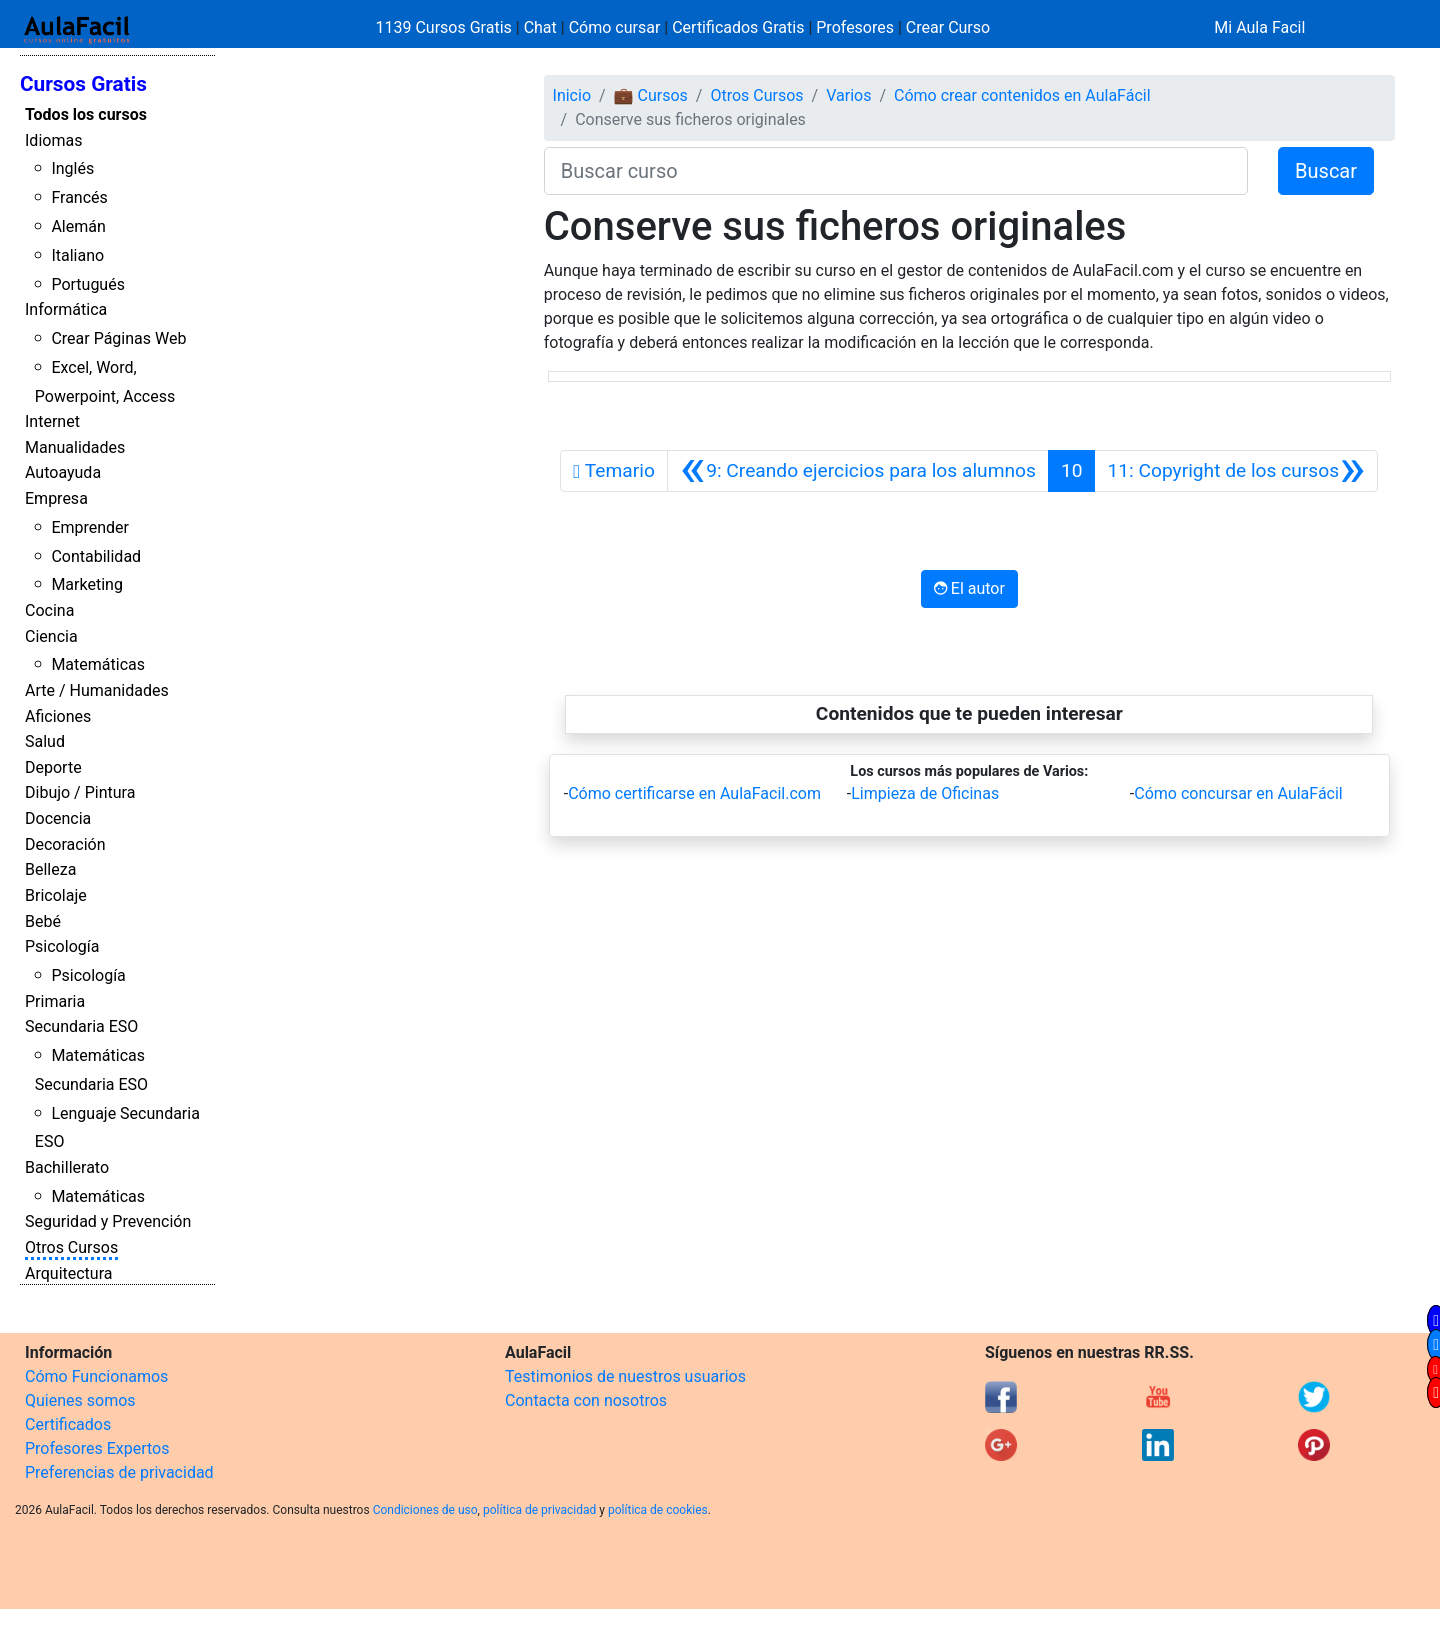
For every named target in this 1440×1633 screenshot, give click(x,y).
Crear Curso (948, 27)
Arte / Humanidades (97, 690)
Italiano (77, 255)
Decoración (65, 844)
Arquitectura (68, 1273)
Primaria (55, 1001)
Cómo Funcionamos (96, 1376)
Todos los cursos (86, 114)
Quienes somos (80, 1400)
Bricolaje (56, 895)
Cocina (49, 610)
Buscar (1326, 171)
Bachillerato (67, 1167)
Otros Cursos (71, 1247)
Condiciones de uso (425, 1510)
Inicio (572, 95)
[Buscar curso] (896, 171)
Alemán (78, 226)
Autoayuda (63, 472)
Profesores (855, 27)
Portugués (88, 284)
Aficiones (58, 716)
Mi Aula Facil (1259, 27)
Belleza (50, 869)
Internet (52, 421)
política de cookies (658, 1510)
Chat (540, 27)
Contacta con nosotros (586, 1400)
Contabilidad (96, 556)
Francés (79, 197)
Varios (848, 95)
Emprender (90, 527)
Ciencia (51, 636)
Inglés (72, 168)
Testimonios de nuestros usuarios (625, 1376)
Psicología (62, 946)
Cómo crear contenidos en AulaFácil (1022, 95)
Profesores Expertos (97, 1448)
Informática (66, 309)
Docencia (58, 818)
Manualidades (75, 447)
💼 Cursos (651, 95)
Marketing (86, 584)
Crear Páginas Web (118, 338)
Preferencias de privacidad (119, 1472)
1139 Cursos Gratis (446, 27)
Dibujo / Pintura (80, 792)
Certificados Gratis (738, 27)
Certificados (68, 1424)
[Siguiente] (1236, 471)
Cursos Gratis (83, 84)
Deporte (53, 767)
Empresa (56, 498)
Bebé (43, 921)
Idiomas (53, 140)
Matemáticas (98, 664)
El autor (969, 588)
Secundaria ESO (81, 1026)
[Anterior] (858, 471)
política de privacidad (539, 1510)
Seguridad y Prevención (108, 1221)
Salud (45, 741)
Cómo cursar (615, 27)
